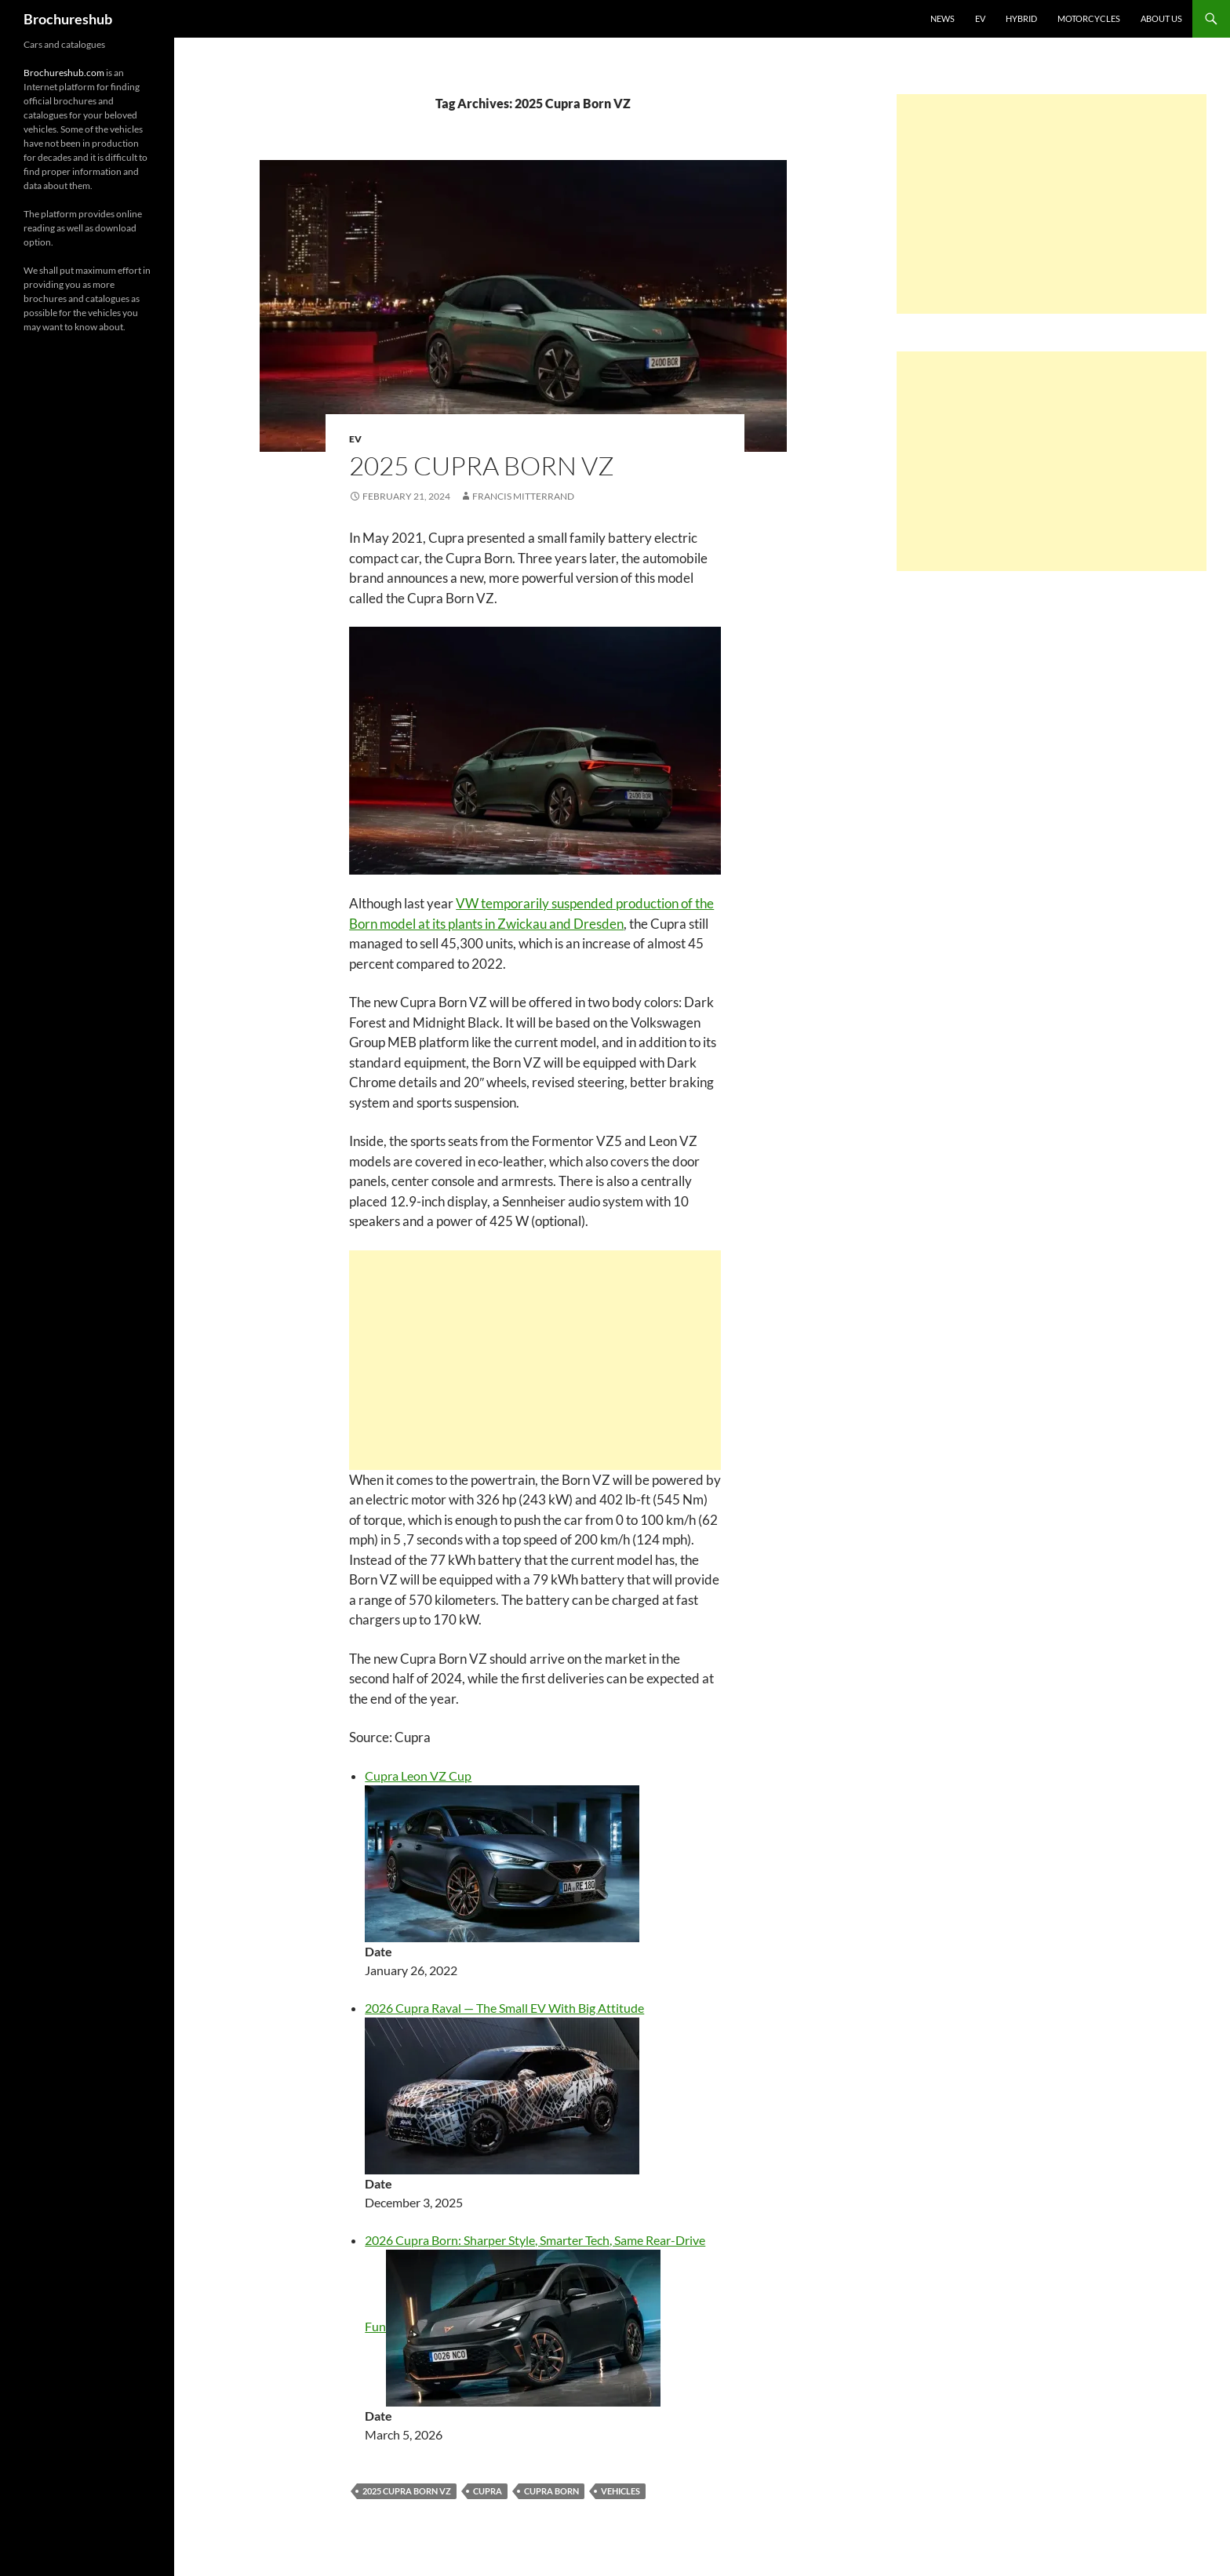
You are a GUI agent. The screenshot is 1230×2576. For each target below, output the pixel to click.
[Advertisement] (535, 1360)
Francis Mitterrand (523, 496)
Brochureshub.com (64, 72)
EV (980, 18)
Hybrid (1021, 18)
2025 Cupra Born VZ (481, 465)
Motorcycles (1088, 18)
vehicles (620, 2491)
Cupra (487, 2491)
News (942, 18)
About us (1161, 18)
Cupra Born (551, 2491)
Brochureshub (68, 18)
